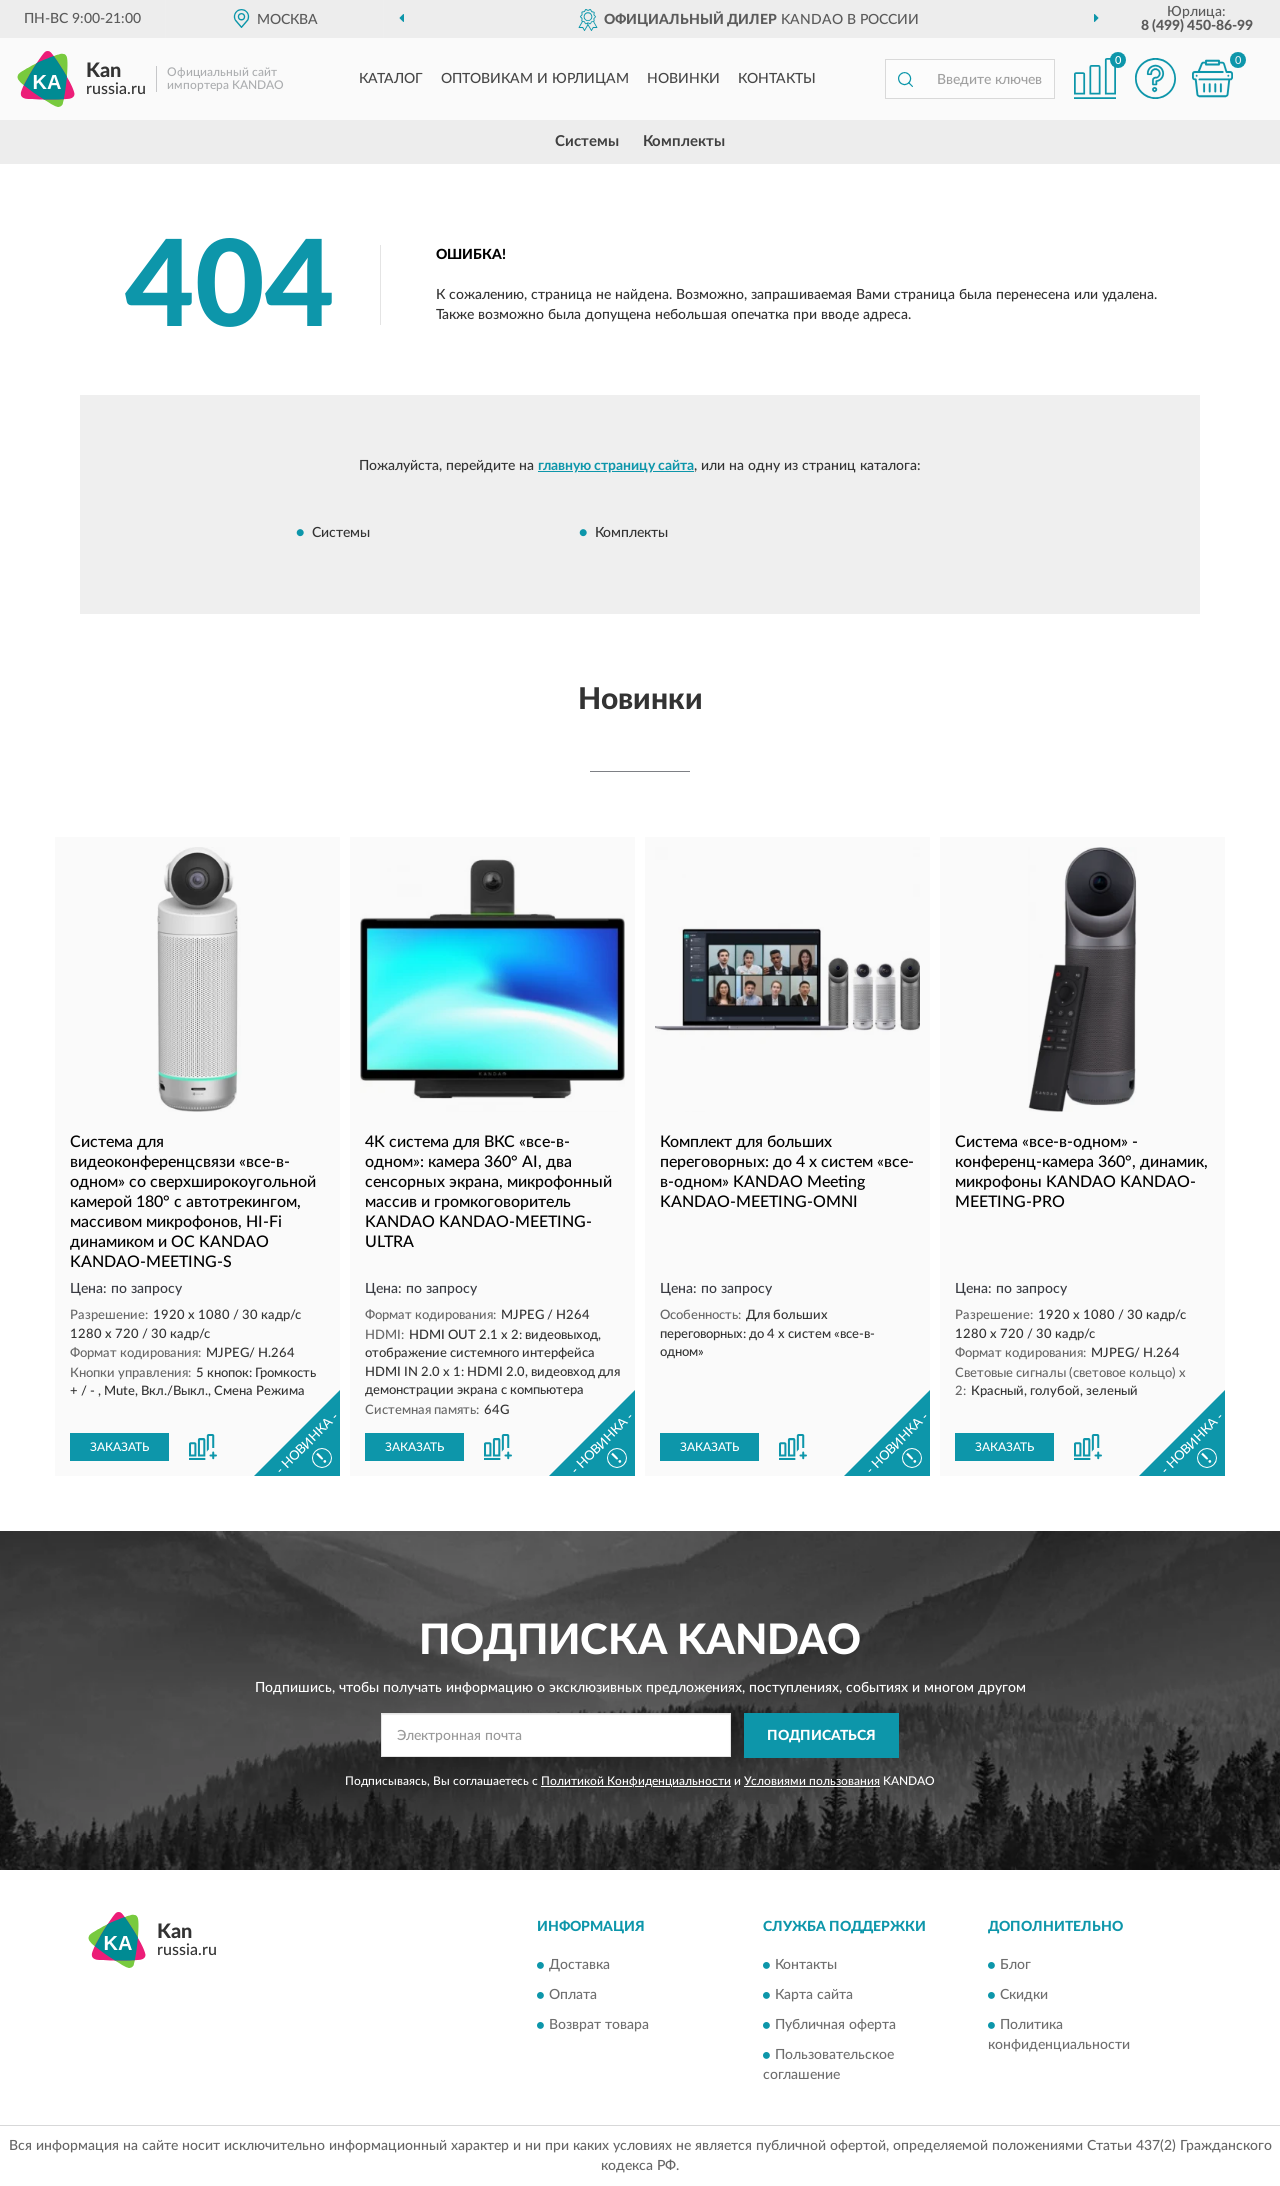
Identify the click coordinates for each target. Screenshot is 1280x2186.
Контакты (777, 79)
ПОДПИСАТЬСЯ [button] (821, 1736)
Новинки (683, 79)
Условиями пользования (812, 1781)
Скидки (1024, 1996)
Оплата (573, 1996)
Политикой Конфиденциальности (636, 1781)
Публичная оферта (835, 2026)
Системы (587, 141)
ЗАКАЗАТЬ (119, 1447)
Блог (1015, 1966)
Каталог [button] (391, 79)
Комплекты (684, 141)
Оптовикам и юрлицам (535, 79)
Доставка (579, 1966)
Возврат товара (599, 2026)
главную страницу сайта (616, 466)
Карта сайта (814, 1996)
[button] (1155, 78)
